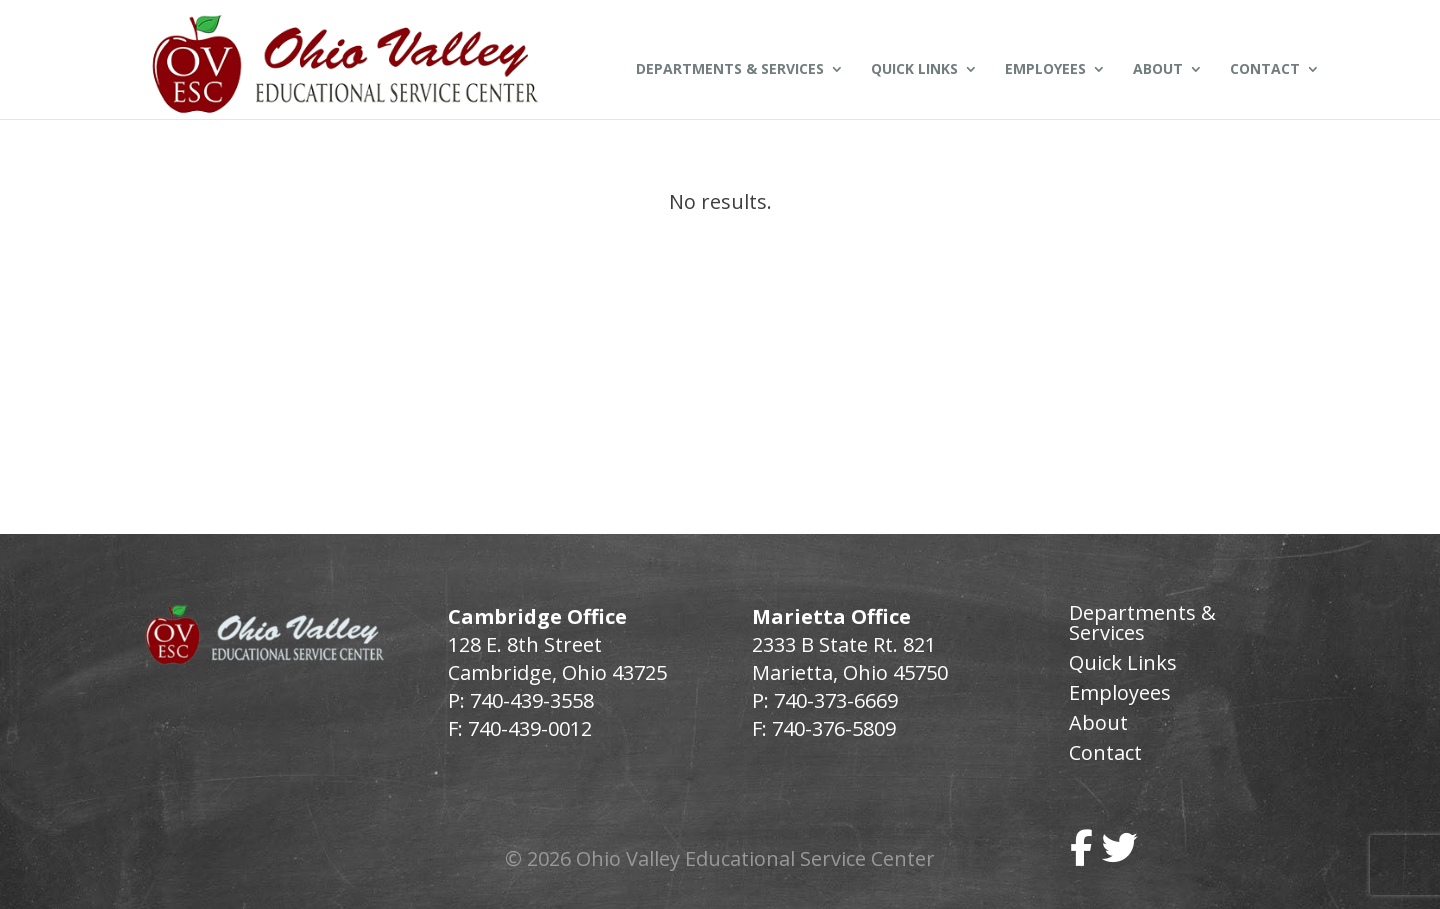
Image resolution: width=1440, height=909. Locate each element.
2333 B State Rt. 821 (844, 644)
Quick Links (914, 70)
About (1158, 70)
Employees (1045, 70)
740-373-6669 (836, 700)
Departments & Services (730, 70)
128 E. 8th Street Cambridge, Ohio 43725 (557, 658)
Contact (1265, 70)
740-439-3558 (529, 700)
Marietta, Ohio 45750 (850, 672)
